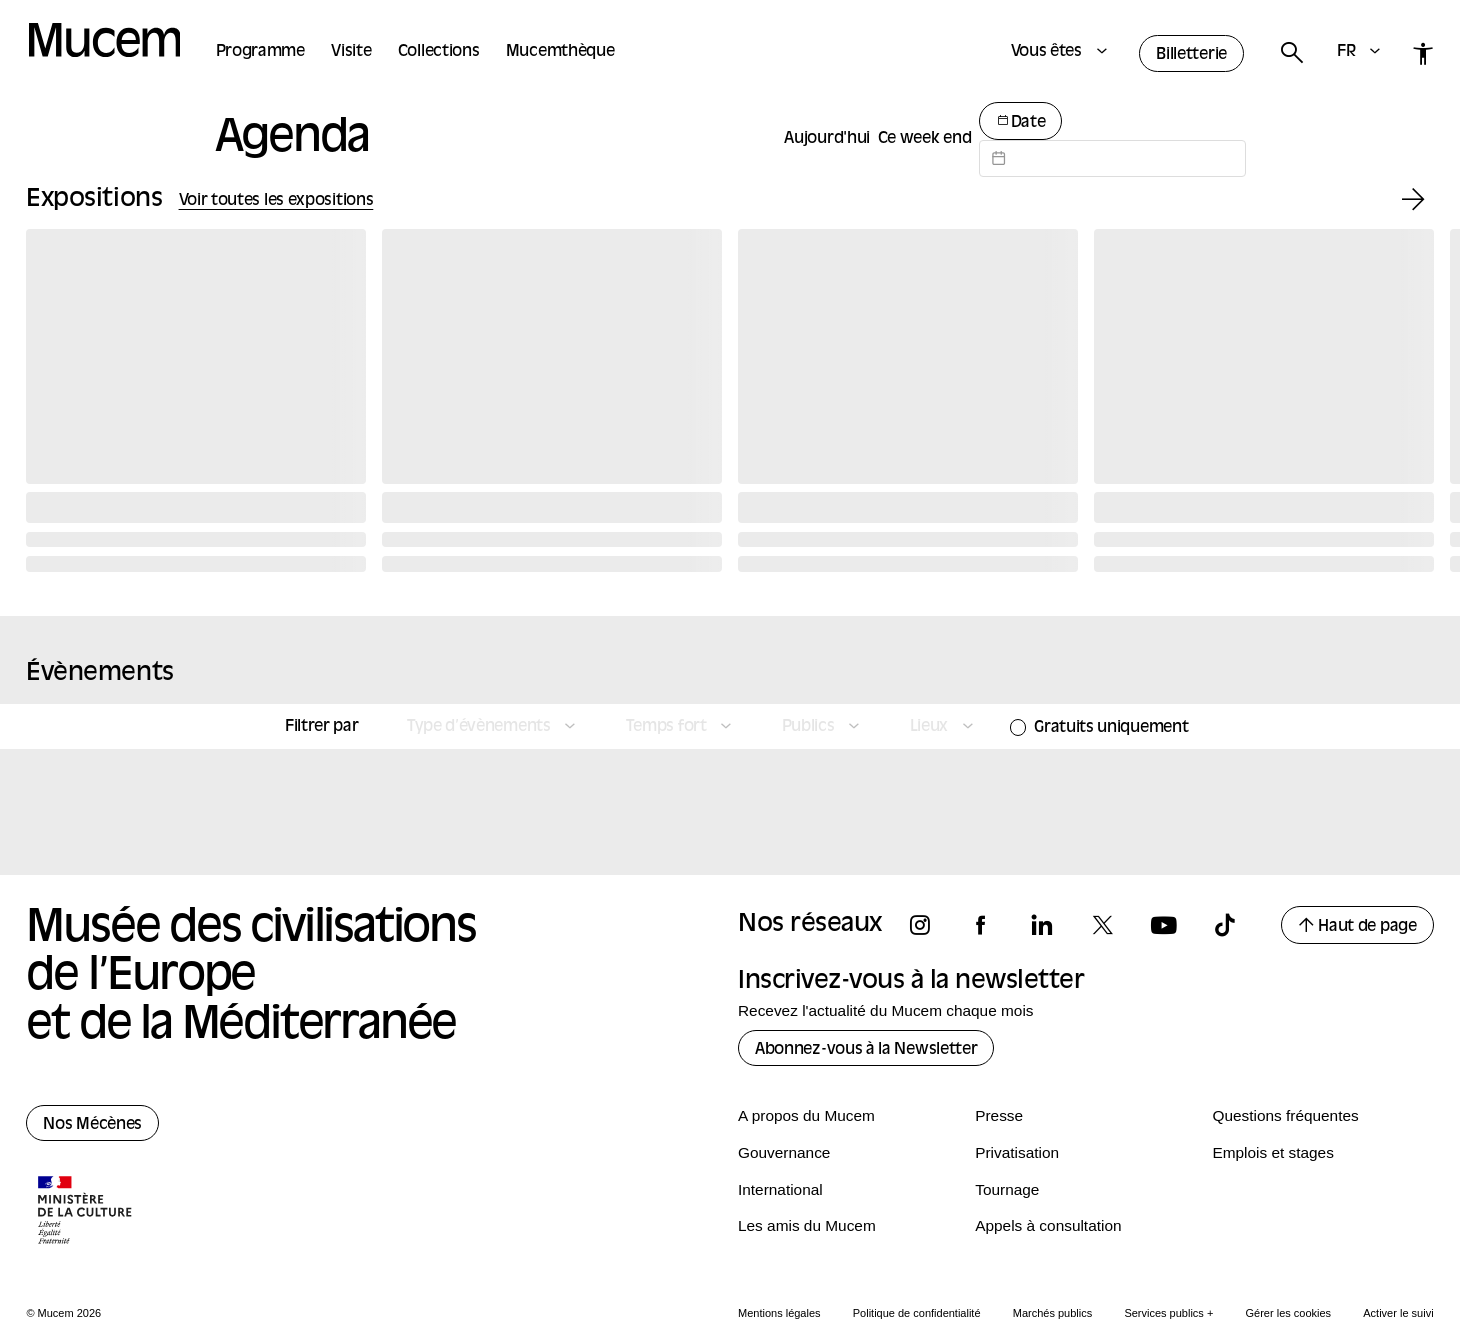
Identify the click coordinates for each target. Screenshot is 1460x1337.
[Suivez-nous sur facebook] (990, 925)
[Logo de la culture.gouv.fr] (86, 1212)
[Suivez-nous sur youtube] (1173, 925)
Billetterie (1191, 55)
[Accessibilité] (1423, 53)
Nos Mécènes (92, 1125)
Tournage (1007, 1189)
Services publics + (1168, 1313)
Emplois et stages (1272, 1152)
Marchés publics (1052, 1313)
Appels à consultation (1048, 1225)
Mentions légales (779, 1313)
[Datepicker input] (1112, 158)
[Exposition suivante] (1413, 200)
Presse (999, 1115)
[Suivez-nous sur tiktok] (1234, 925)
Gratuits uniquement (1111, 728)
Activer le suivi (1398, 1313)
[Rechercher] (1291, 53)
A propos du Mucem (806, 1115)
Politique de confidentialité (917, 1313)
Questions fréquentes (1285, 1115)
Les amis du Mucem (807, 1225)
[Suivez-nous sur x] (1112, 925)
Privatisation (1017, 1152)
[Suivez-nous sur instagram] (929, 925)
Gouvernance (784, 1152)
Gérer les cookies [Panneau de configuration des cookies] (1289, 1313)
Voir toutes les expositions (276, 201)
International (780, 1189)
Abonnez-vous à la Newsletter (866, 1050)
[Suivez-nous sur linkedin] (1051, 925)
